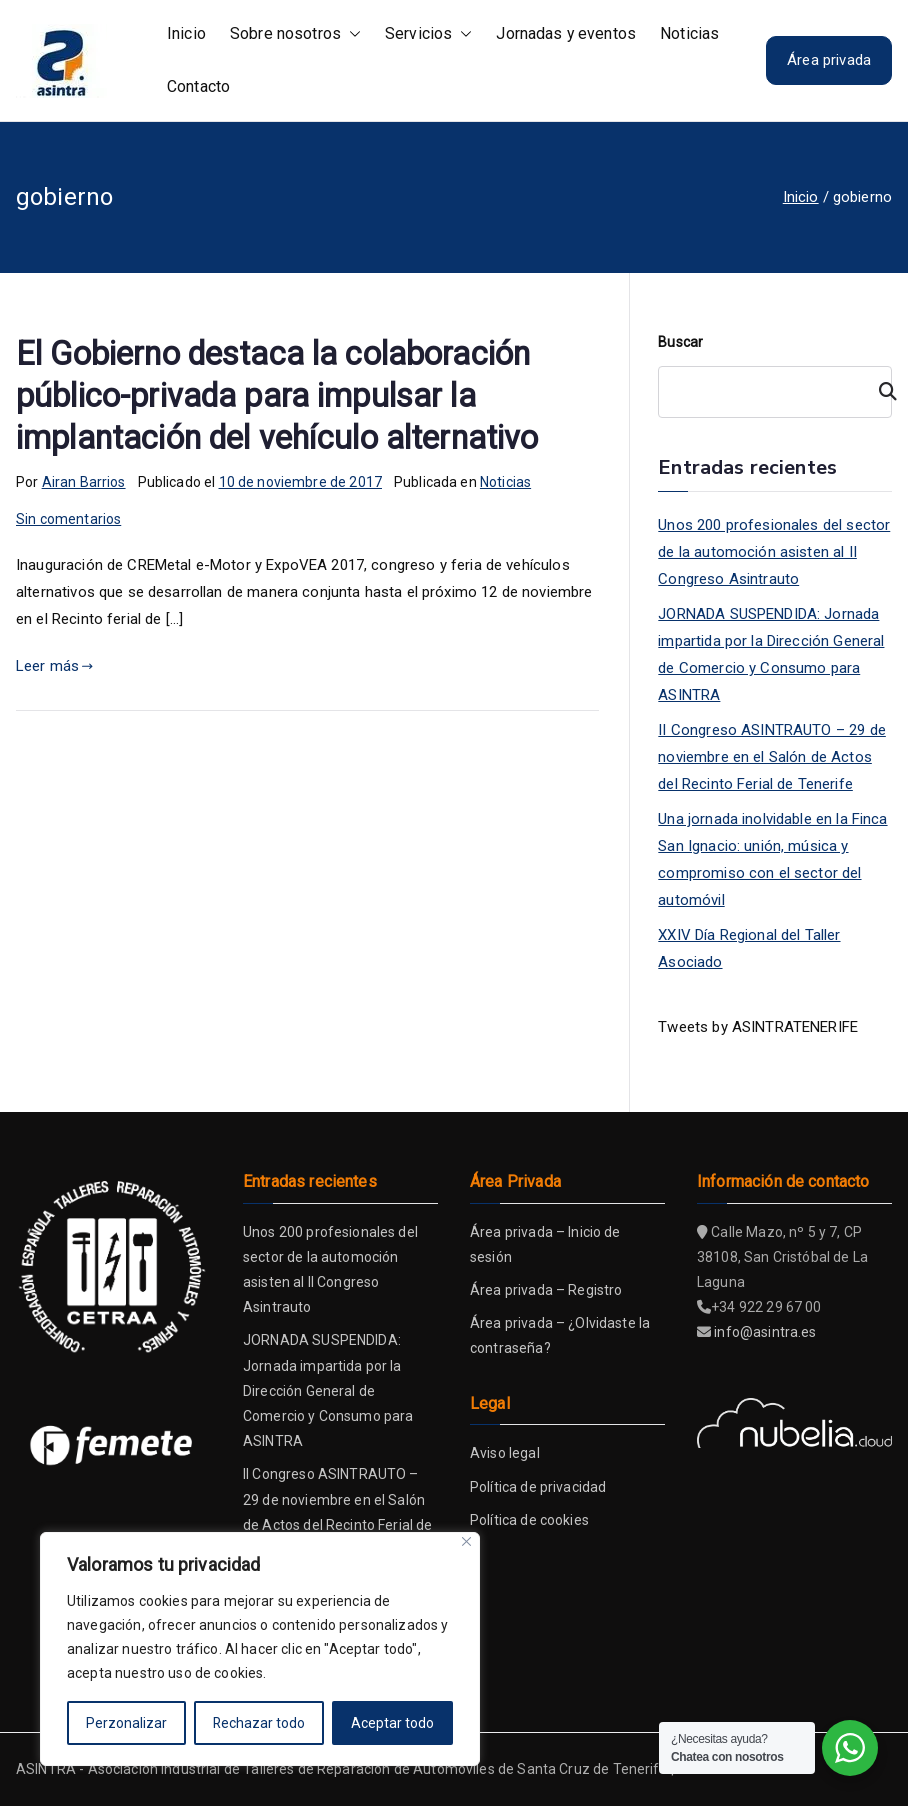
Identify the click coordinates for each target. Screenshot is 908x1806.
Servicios (428, 34)
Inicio (186, 33)
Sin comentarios (68, 519)
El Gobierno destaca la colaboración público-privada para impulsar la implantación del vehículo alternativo (277, 396)
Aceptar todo (392, 1723)
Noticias (689, 33)
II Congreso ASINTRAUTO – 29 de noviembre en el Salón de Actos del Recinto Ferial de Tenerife (772, 757)
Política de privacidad (538, 1487)
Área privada (829, 60)
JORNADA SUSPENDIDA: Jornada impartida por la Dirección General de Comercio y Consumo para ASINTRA (771, 654)
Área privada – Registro (546, 1290)
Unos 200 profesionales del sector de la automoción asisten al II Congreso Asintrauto (774, 552)
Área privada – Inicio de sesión (545, 1244)
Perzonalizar (126, 1723)
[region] (260, 1649)
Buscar (680, 342)
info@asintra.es (765, 1332)
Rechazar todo (259, 1723)
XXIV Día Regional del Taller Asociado (749, 948)
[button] (351, 34)
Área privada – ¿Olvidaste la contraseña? (560, 1335)
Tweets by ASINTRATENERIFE (758, 1027)
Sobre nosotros (295, 34)
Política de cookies (529, 1520)
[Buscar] (879, 392)
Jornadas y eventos (566, 33)
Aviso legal (505, 1453)
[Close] (466, 1541)
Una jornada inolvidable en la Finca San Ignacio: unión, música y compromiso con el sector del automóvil (772, 859)
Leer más (55, 666)
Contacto (198, 86)
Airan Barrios (84, 482)
